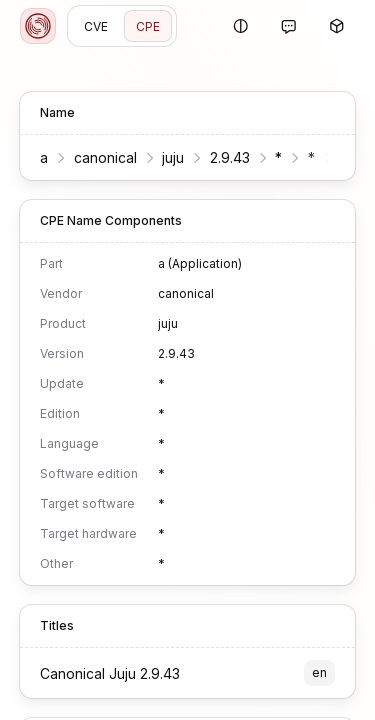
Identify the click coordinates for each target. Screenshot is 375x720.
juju (173, 157)
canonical (105, 157)
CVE (96, 26)
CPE (148, 26)
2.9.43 (230, 157)
